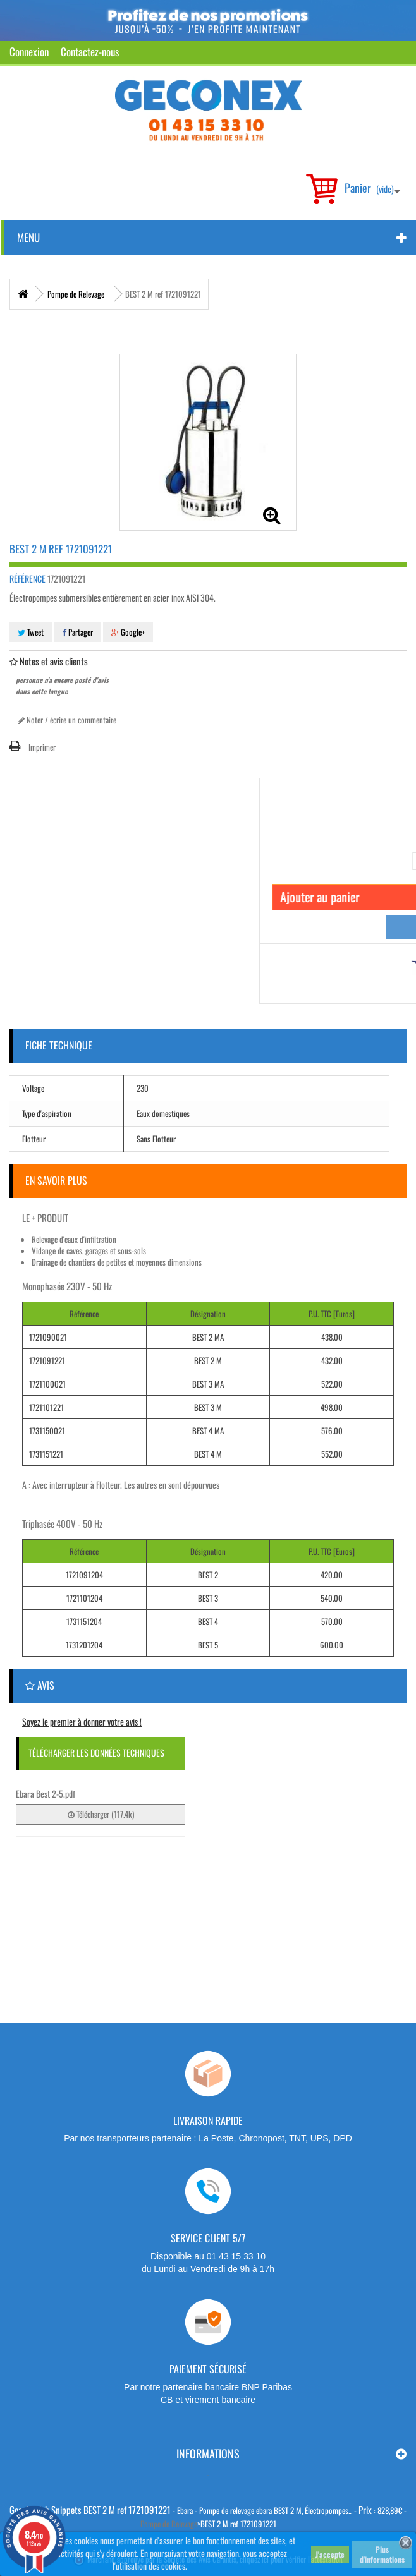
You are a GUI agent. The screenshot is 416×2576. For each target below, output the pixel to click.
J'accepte (330, 2554)
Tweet (31, 632)
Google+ (128, 632)
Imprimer (42, 747)
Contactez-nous (90, 51)
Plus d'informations (382, 2554)
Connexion (29, 51)
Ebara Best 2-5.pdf (45, 1793)
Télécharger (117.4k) (101, 1814)
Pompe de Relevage (168, 2523)
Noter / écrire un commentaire (67, 719)
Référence (27, 578)
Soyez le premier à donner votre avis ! (82, 1721)
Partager (77, 632)
